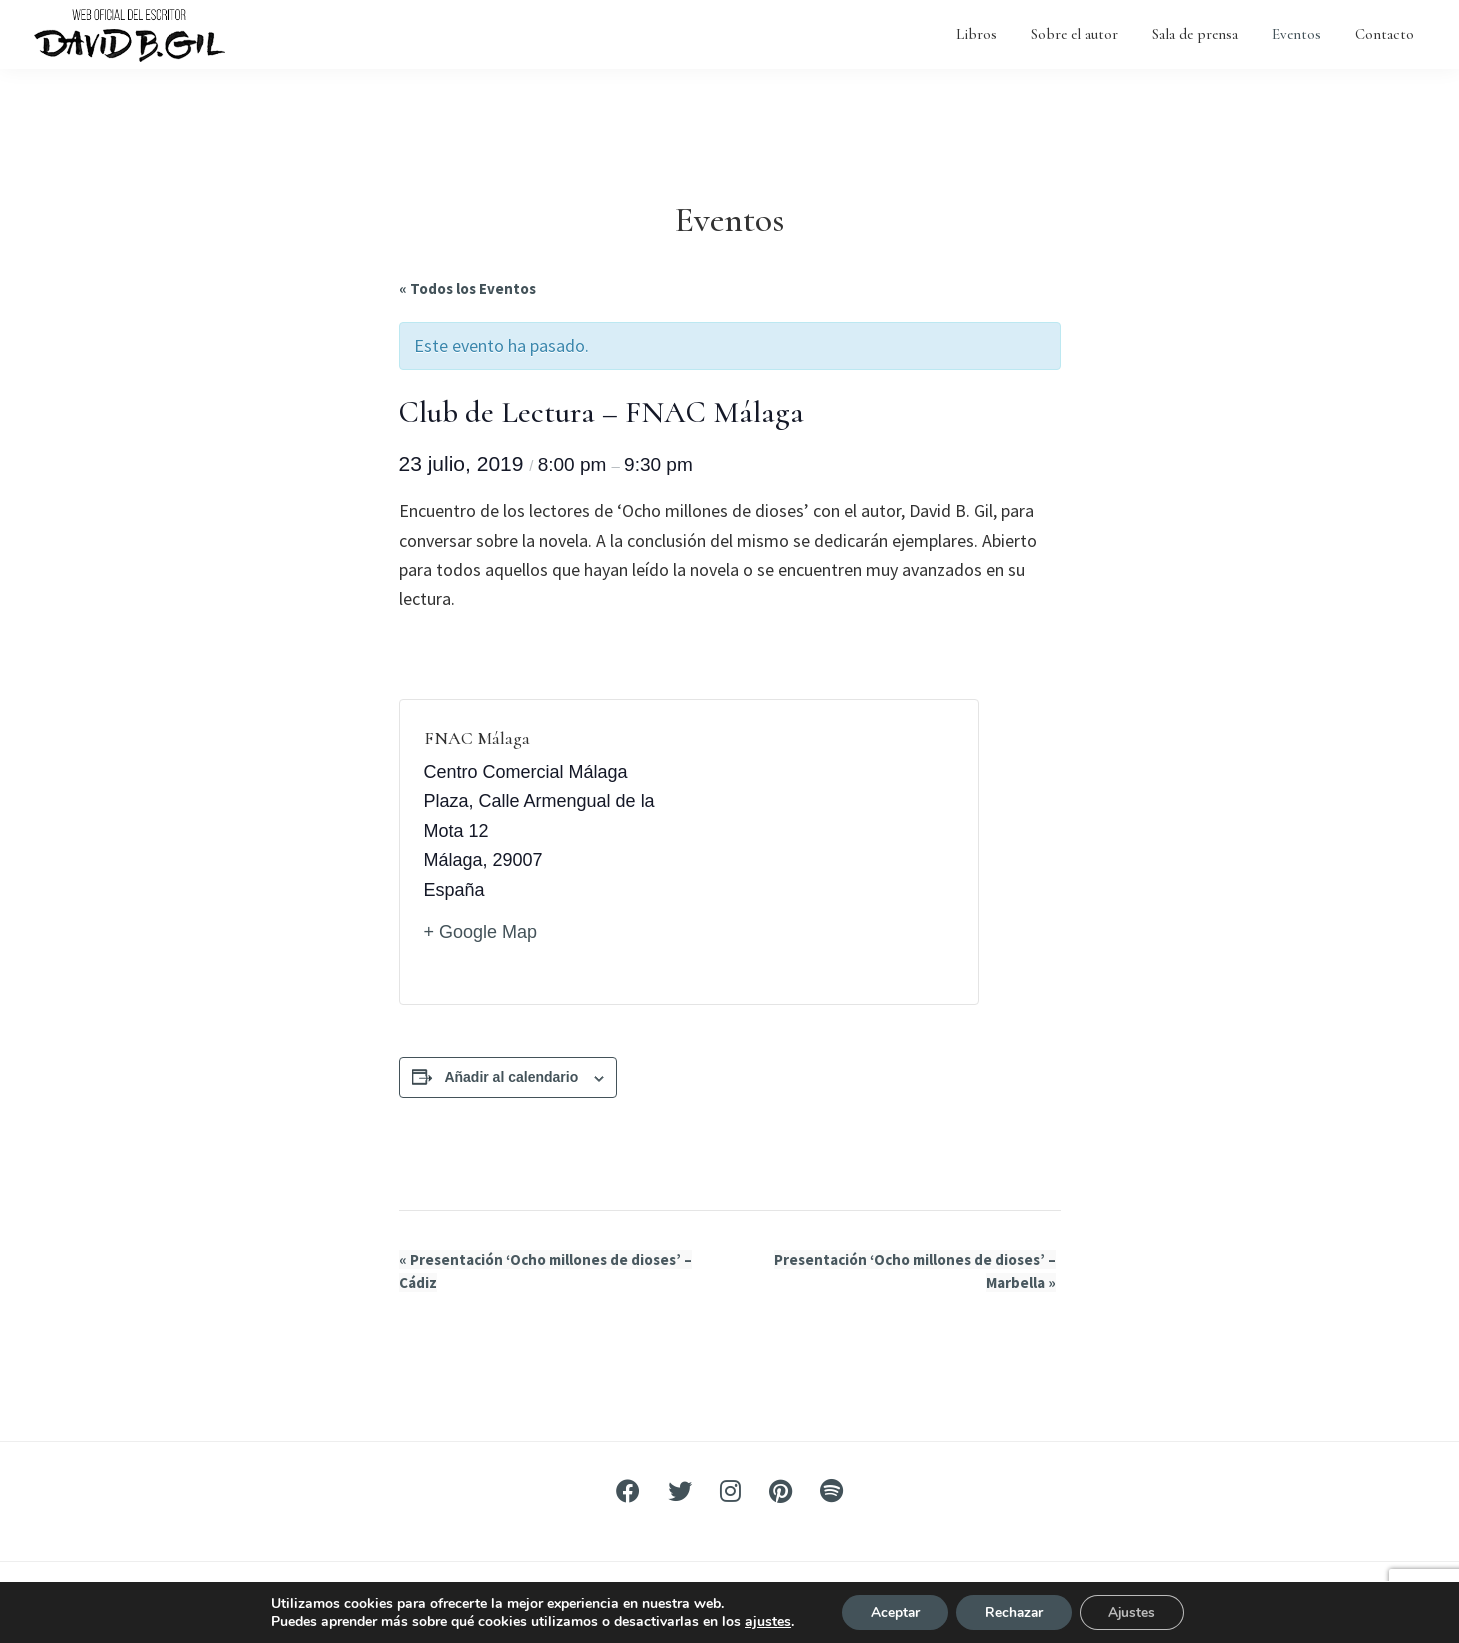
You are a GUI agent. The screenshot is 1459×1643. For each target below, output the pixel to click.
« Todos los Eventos (467, 288)
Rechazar (1014, 1611)
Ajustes (1136, 1611)
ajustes (762, 1621)
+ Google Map (481, 932)
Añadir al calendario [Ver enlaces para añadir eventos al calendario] (511, 1077)
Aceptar (891, 1611)
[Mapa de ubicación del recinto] (821, 852)
